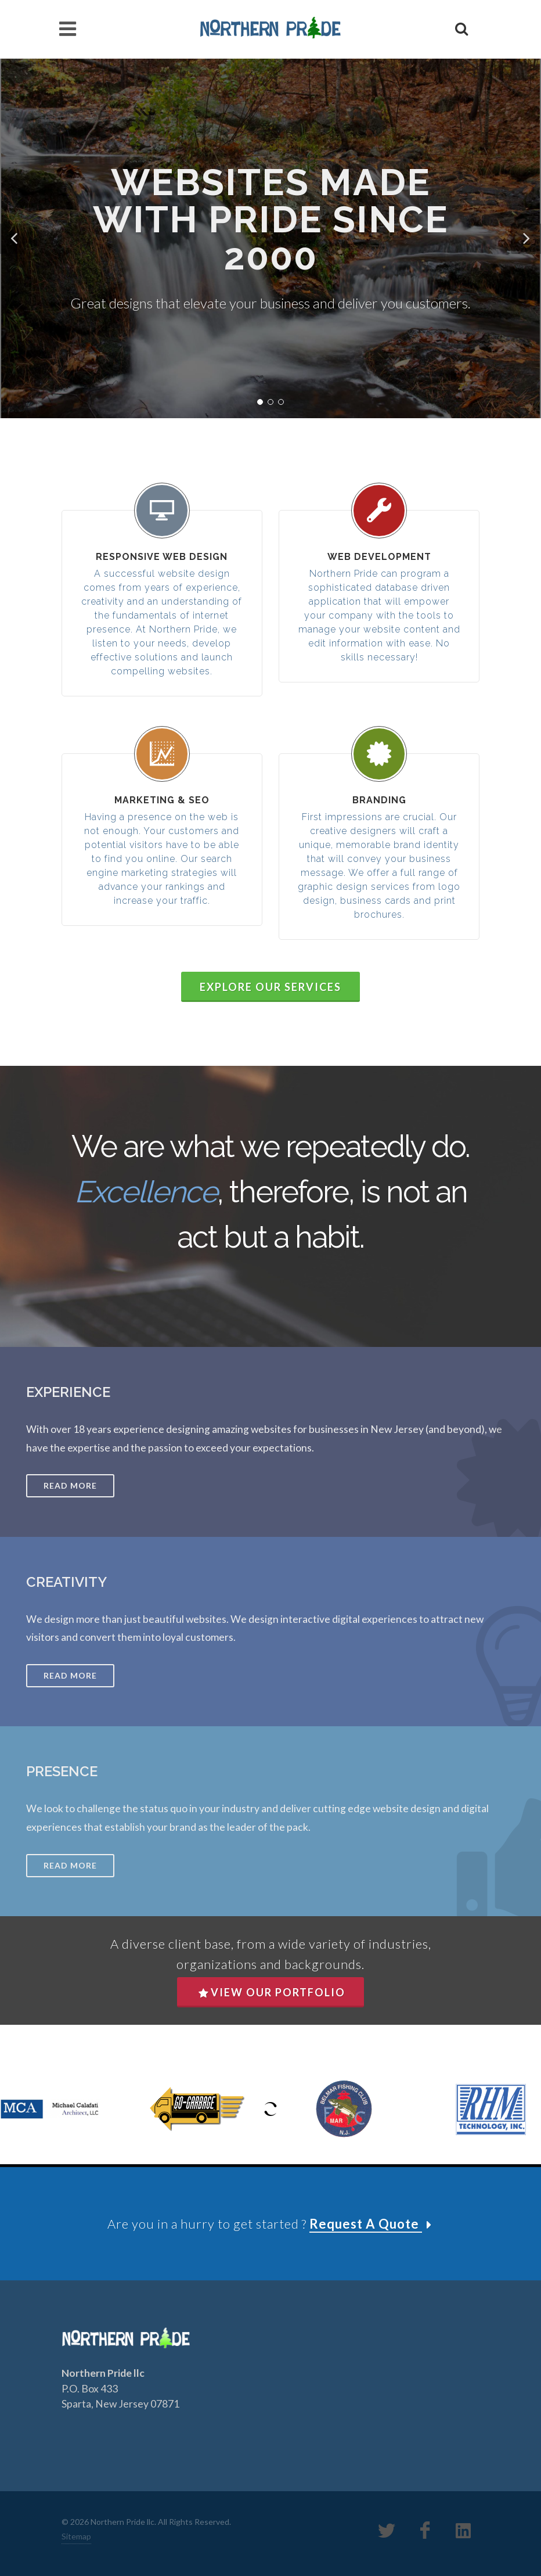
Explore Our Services (270, 986)
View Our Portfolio (272, 1992)
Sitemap (76, 2536)
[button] (15, 239)
